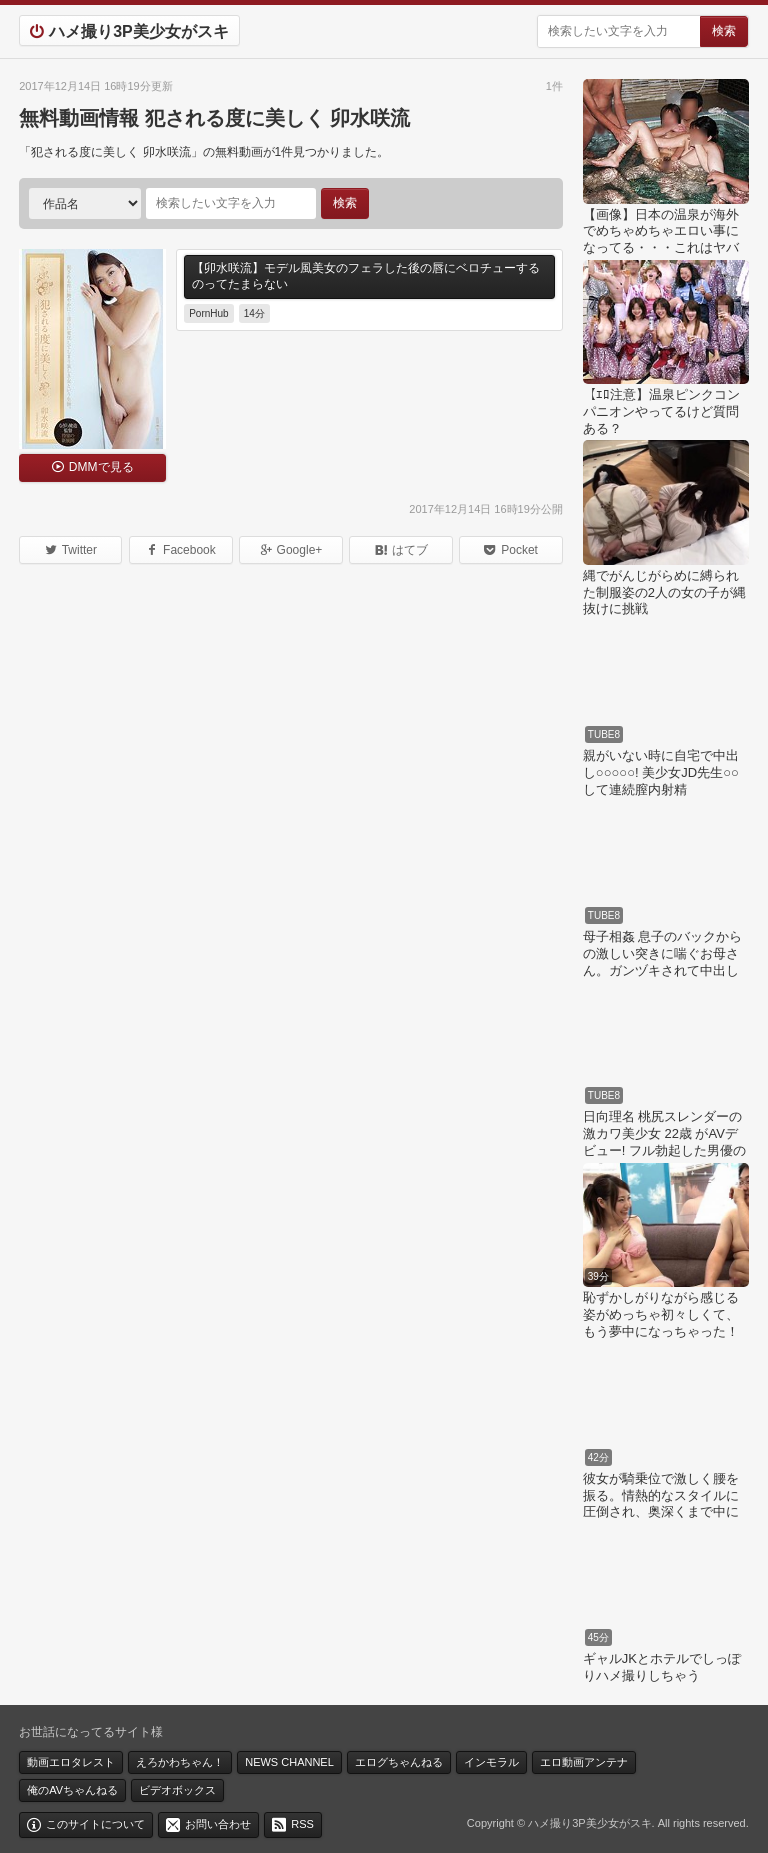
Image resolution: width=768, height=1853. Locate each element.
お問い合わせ (218, 1824)
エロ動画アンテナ (584, 1762)
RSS (302, 1824)
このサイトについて (95, 1824)
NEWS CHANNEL (289, 1762)
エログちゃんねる (399, 1762)
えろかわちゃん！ (180, 1762)
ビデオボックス (177, 1790)
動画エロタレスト (71, 1762)
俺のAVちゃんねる (72, 1790)
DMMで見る (101, 467)
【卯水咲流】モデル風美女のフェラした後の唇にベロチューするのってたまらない (366, 276)
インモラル (491, 1762)
